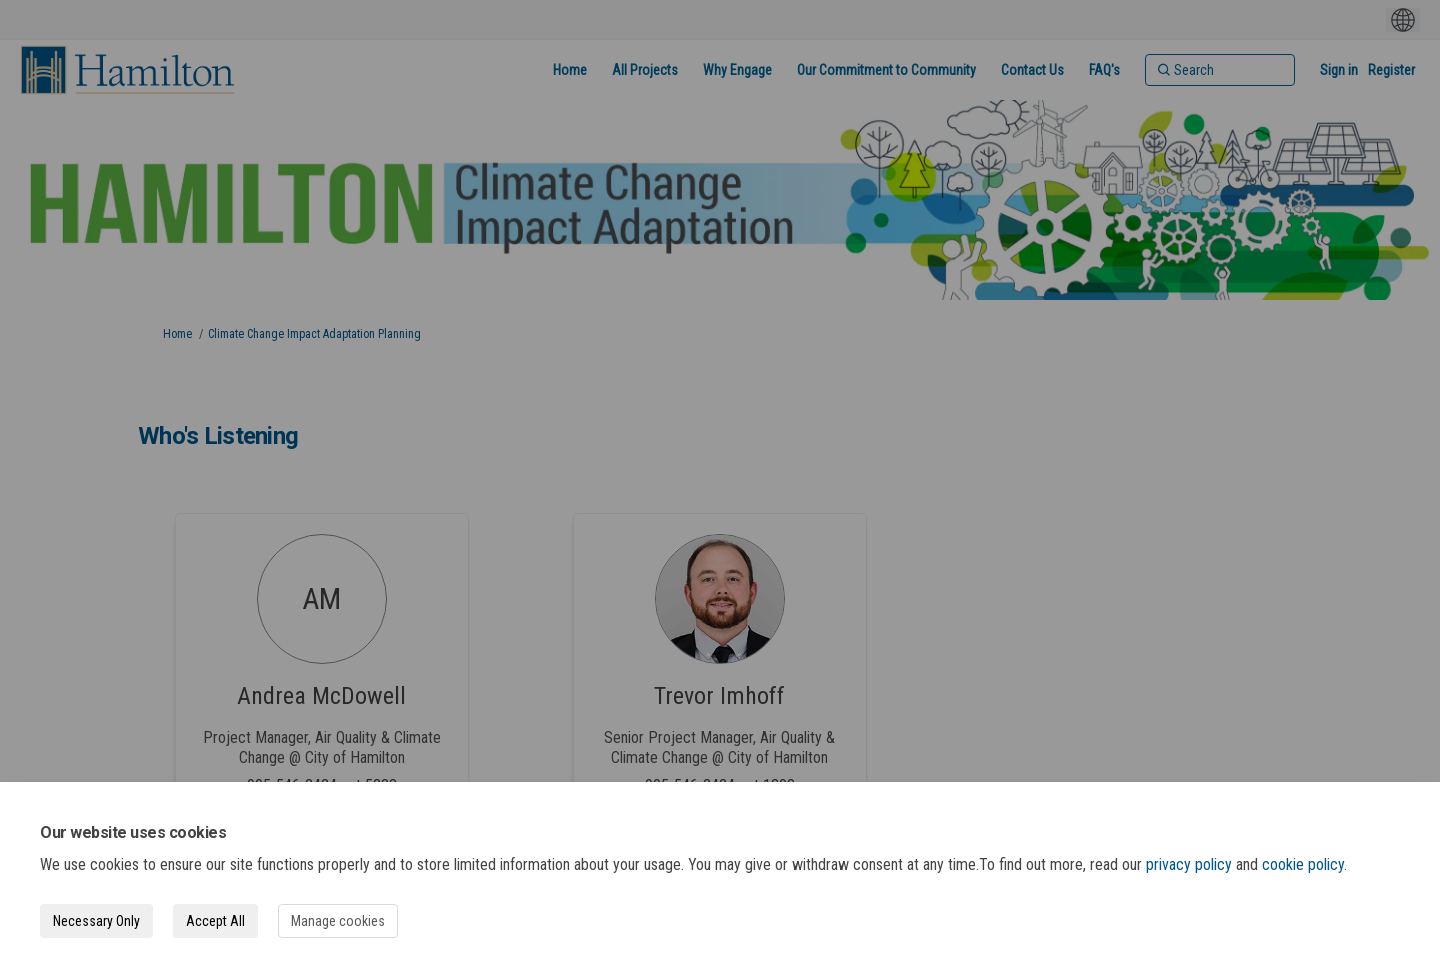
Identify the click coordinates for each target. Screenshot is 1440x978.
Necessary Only (96, 921)
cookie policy (1303, 864)
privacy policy (1189, 864)
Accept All (215, 921)
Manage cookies (338, 921)
